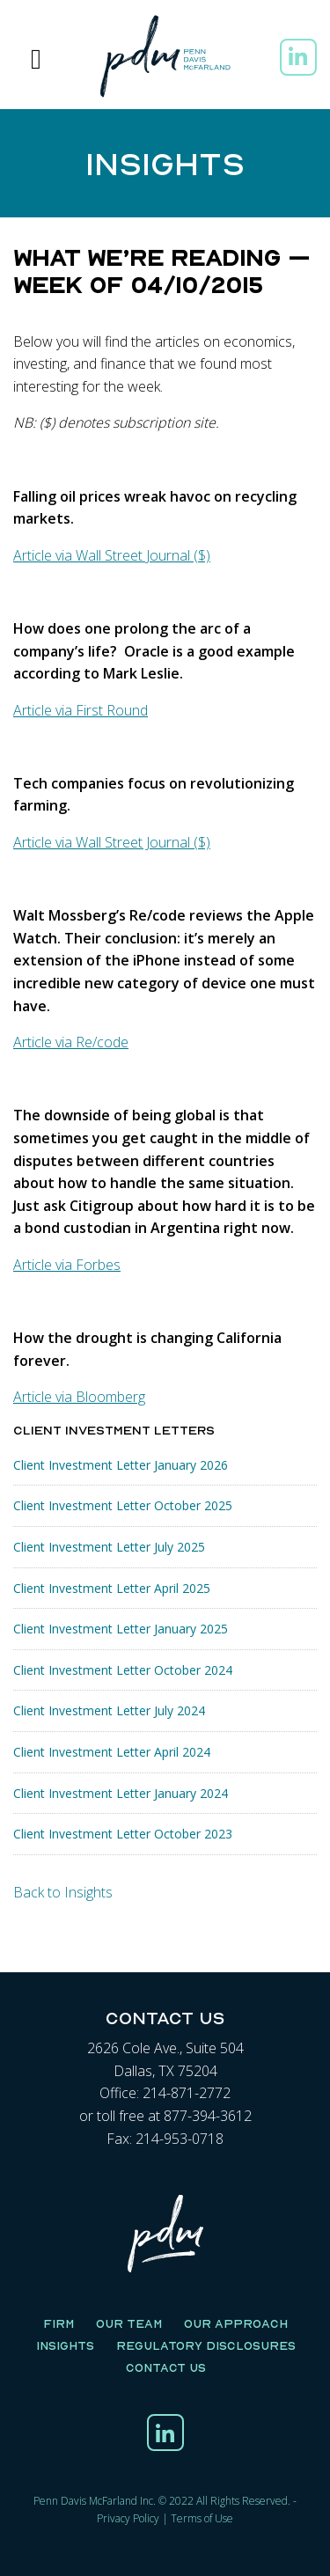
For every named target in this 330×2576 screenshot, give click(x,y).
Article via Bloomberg (79, 1396)
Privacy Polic (125, 2518)
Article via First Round (80, 710)
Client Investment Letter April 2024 (111, 1751)
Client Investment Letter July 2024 (109, 1710)
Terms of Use (202, 2518)
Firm (58, 2323)
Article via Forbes (67, 1264)
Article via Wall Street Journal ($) (111, 555)
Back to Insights (63, 1892)
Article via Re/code (70, 1042)
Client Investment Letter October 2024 (122, 1670)
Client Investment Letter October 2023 (122, 1833)
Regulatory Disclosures (206, 2345)
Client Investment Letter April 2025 (111, 1588)
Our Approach (236, 2323)
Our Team (129, 2323)
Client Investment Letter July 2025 (109, 1546)
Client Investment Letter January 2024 (120, 1793)
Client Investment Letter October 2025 (122, 1505)
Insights (65, 2345)
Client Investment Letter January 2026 (120, 1465)
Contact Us (166, 2367)
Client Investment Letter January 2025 (120, 1628)
